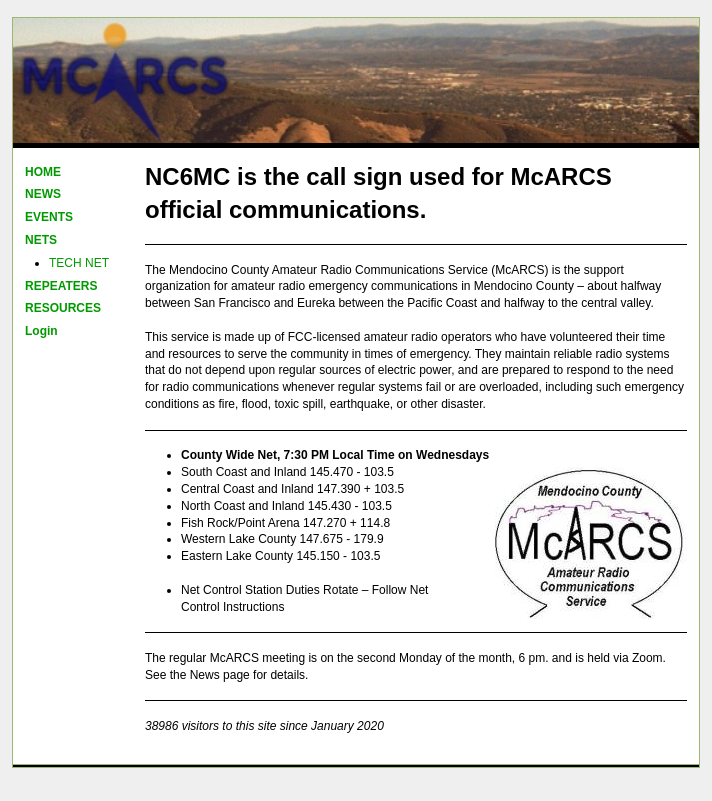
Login (41, 331)
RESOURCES (63, 308)
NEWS (43, 194)
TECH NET (79, 263)
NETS (41, 240)
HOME (43, 172)
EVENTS (49, 217)
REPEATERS (61, 286)
